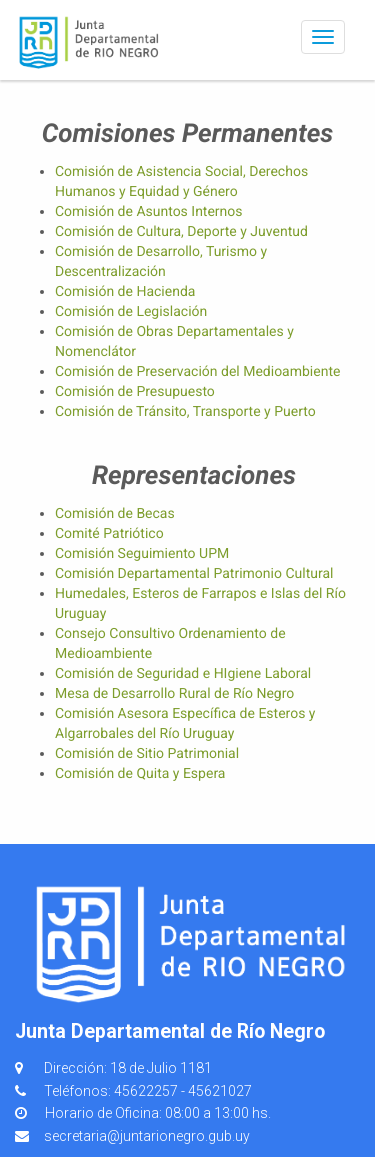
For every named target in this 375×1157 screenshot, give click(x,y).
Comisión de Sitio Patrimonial (147, 754)
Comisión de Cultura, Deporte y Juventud (181, 232)
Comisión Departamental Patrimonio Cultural (194, 574)
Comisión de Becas (115, 514)
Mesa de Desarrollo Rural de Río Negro (174, 694)
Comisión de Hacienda (125, 292)
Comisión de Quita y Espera (140, 774)
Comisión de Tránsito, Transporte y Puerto (185, 412)
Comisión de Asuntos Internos (149, 212)
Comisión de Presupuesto (135, 392)
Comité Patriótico (109, 534)
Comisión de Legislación (131, 312)
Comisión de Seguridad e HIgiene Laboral (183, 674)
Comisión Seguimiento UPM (142, 554)
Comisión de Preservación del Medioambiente (197, 372)
